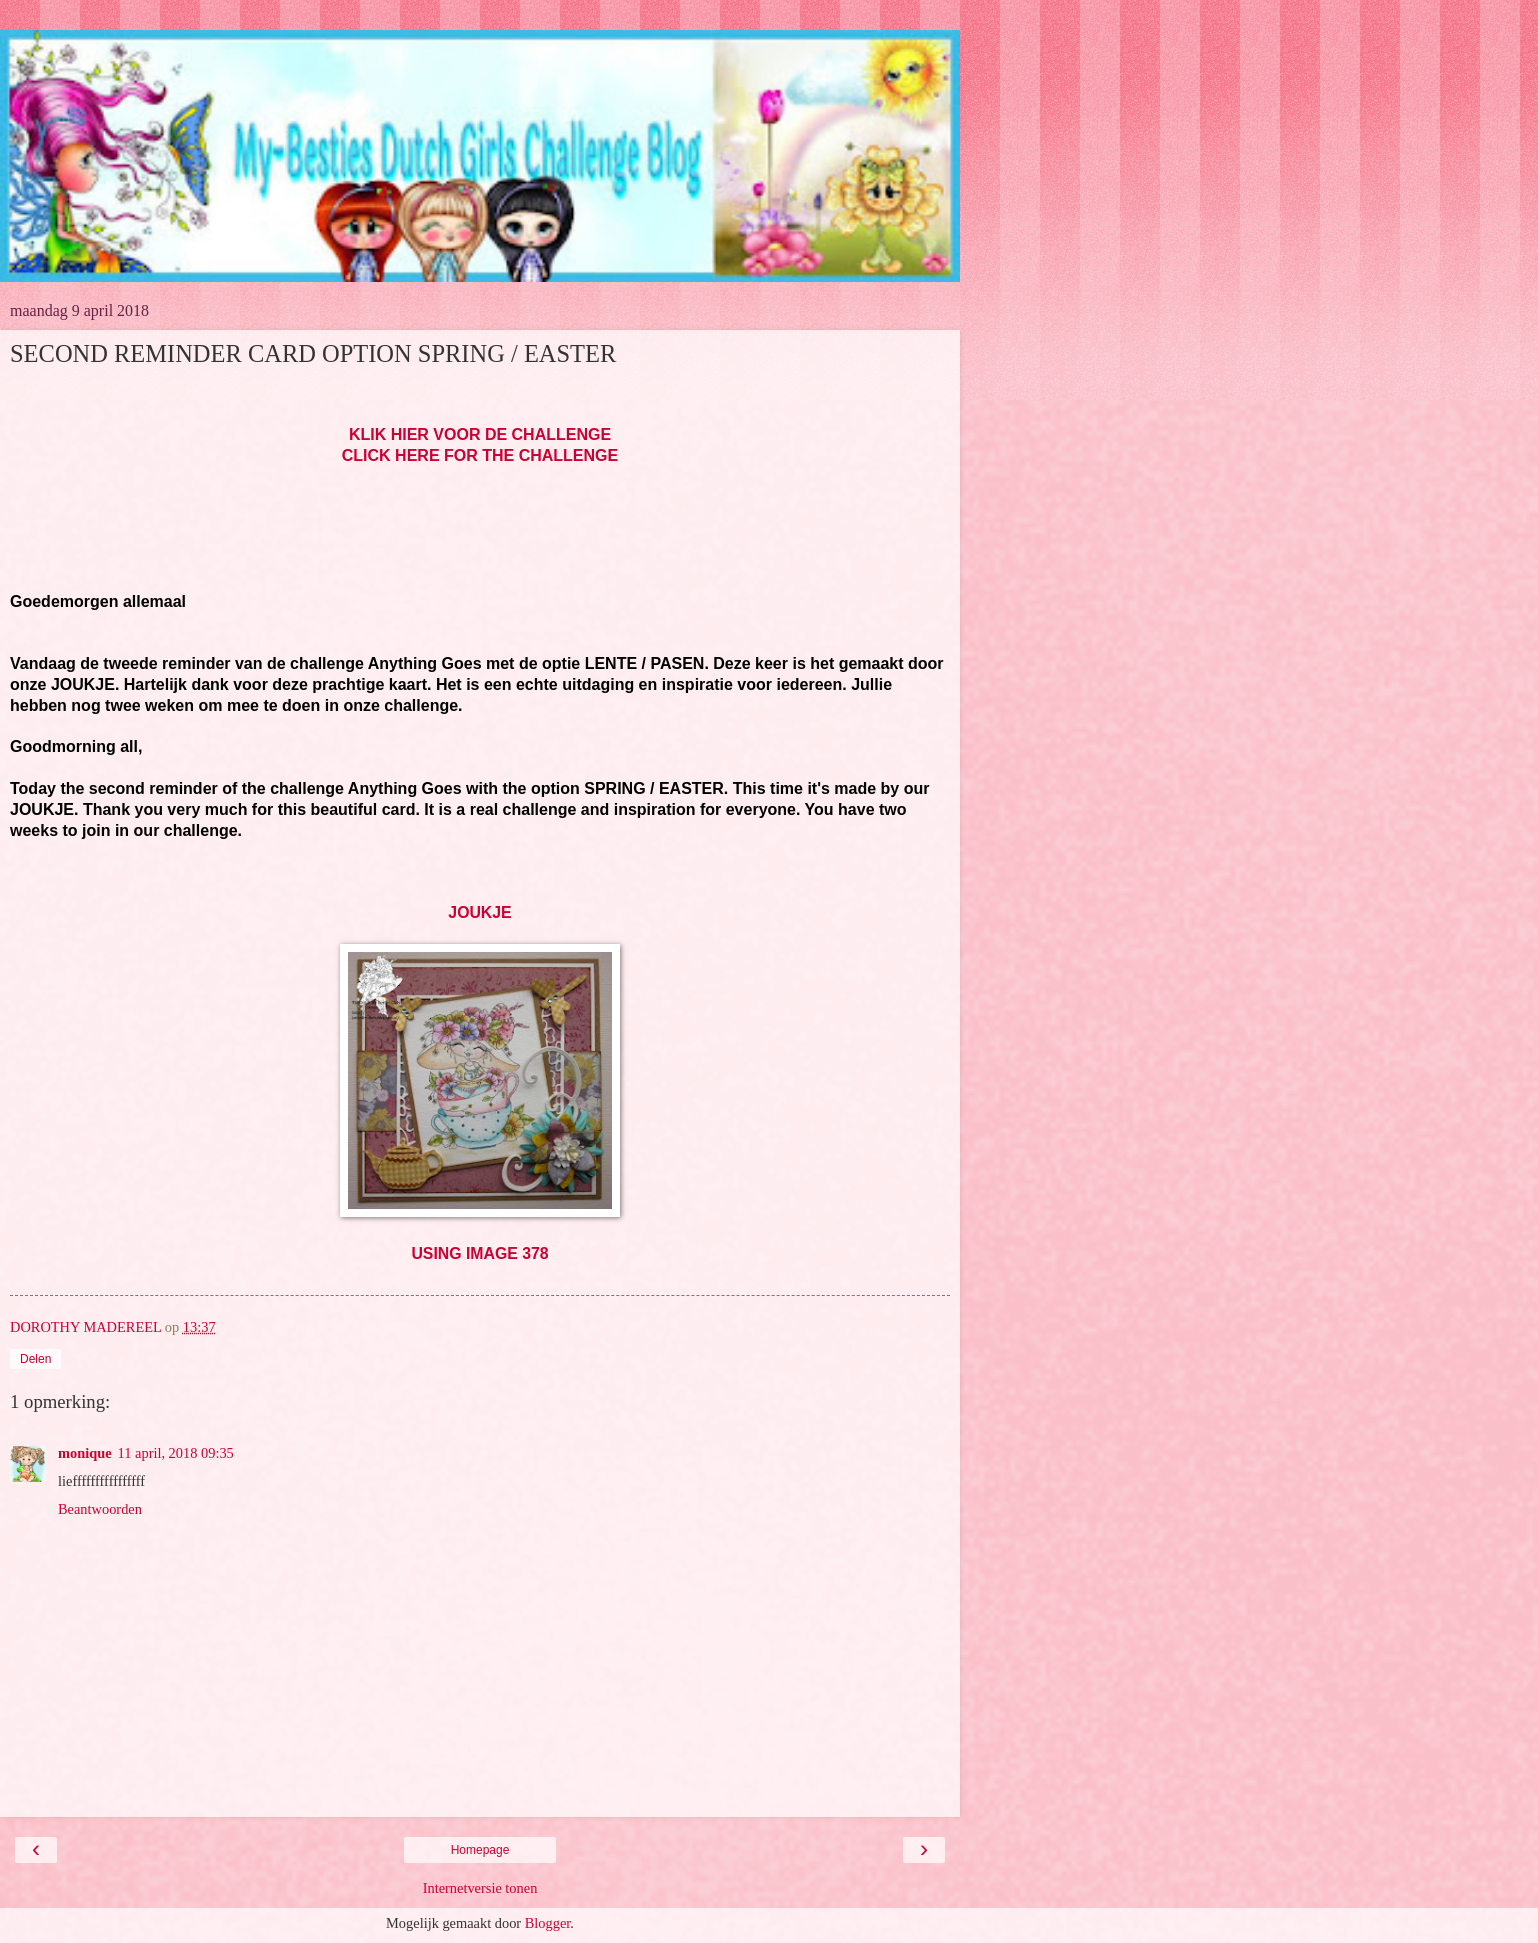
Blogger (548, 1923)
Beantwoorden (100, 1509)
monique (85, 1453)
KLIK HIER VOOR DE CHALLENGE (480, 434)
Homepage (480, 1850)
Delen (35, 1359)
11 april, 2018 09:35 (176, 1453)
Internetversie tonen (480, 1888)
